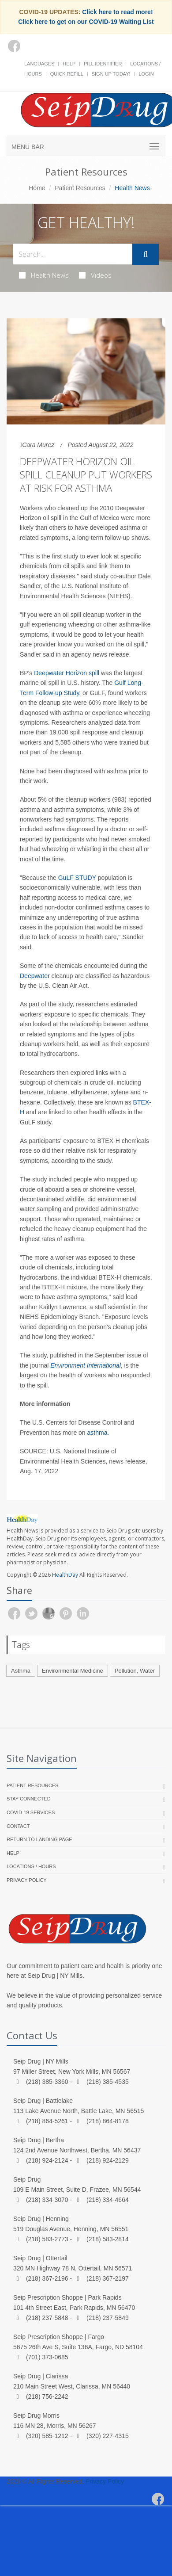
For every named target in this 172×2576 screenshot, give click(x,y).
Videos (95, 275)
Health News (44, 275)
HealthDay (65, 1574)
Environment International (85, 1365)
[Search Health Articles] (72, 254)
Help (69, 63)
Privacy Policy (27, 1880)
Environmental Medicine (72, 1670)
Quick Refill (66, 73)
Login (145, 73)
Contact (18, 1826)
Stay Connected (29, 1798)
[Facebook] (14, 46)
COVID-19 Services (31, 1812)
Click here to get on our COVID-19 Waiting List (86, 21)
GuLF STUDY (77, 877)
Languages (39, 63)
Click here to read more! (117, 11)
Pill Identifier (103, 63)
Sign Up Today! (111, 73)
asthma (97, 1432)
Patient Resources (80, 187)
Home (37, 187)
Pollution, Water (135, 1670)
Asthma (20, 1670)
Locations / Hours (31, 1866)
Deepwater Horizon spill (66, 672)
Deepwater (36, 975)
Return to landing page (39, 1839)
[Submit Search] (145, 254)
